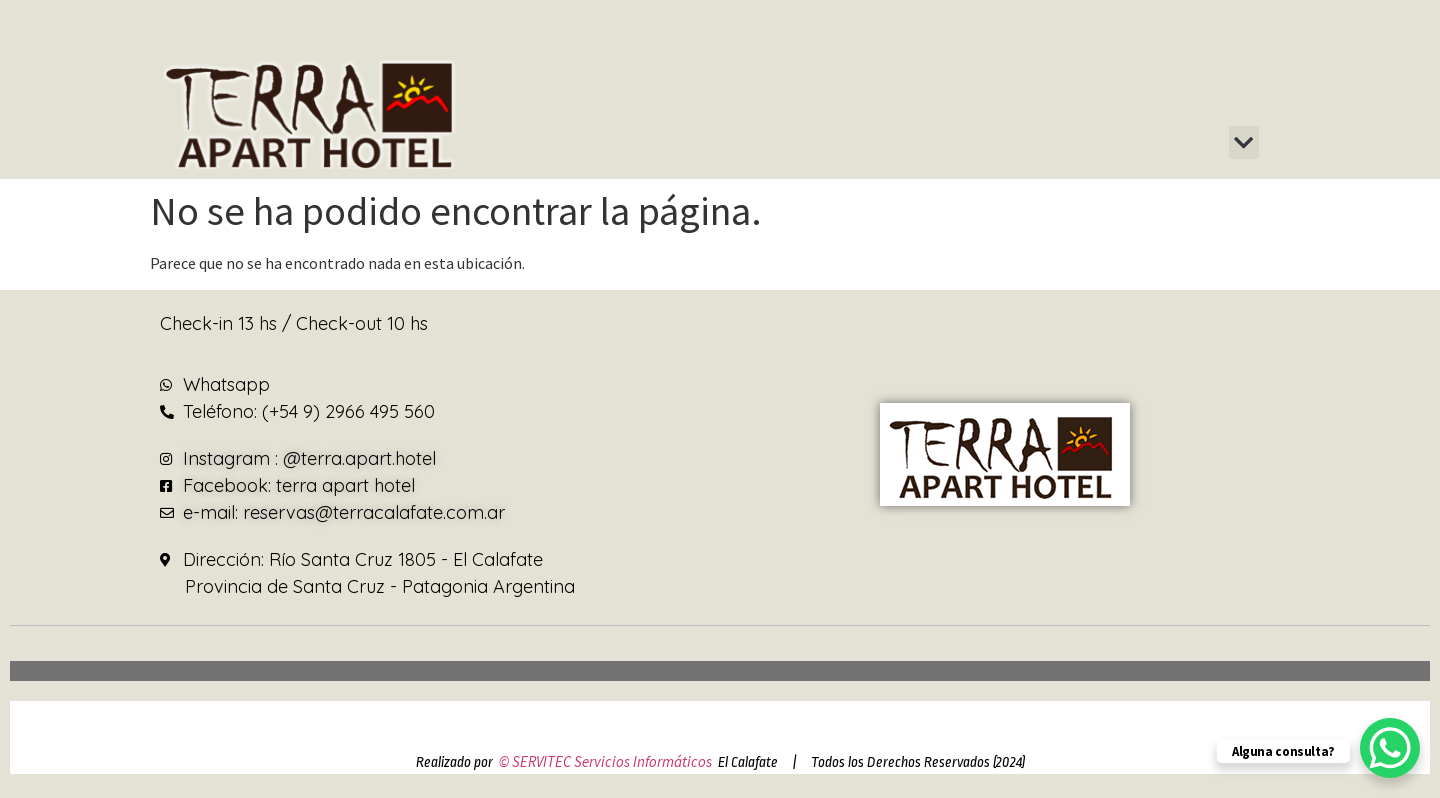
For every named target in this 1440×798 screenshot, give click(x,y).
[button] (1244, 142)
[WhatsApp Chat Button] (1390, 748)
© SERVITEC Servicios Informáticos (605, 761)
